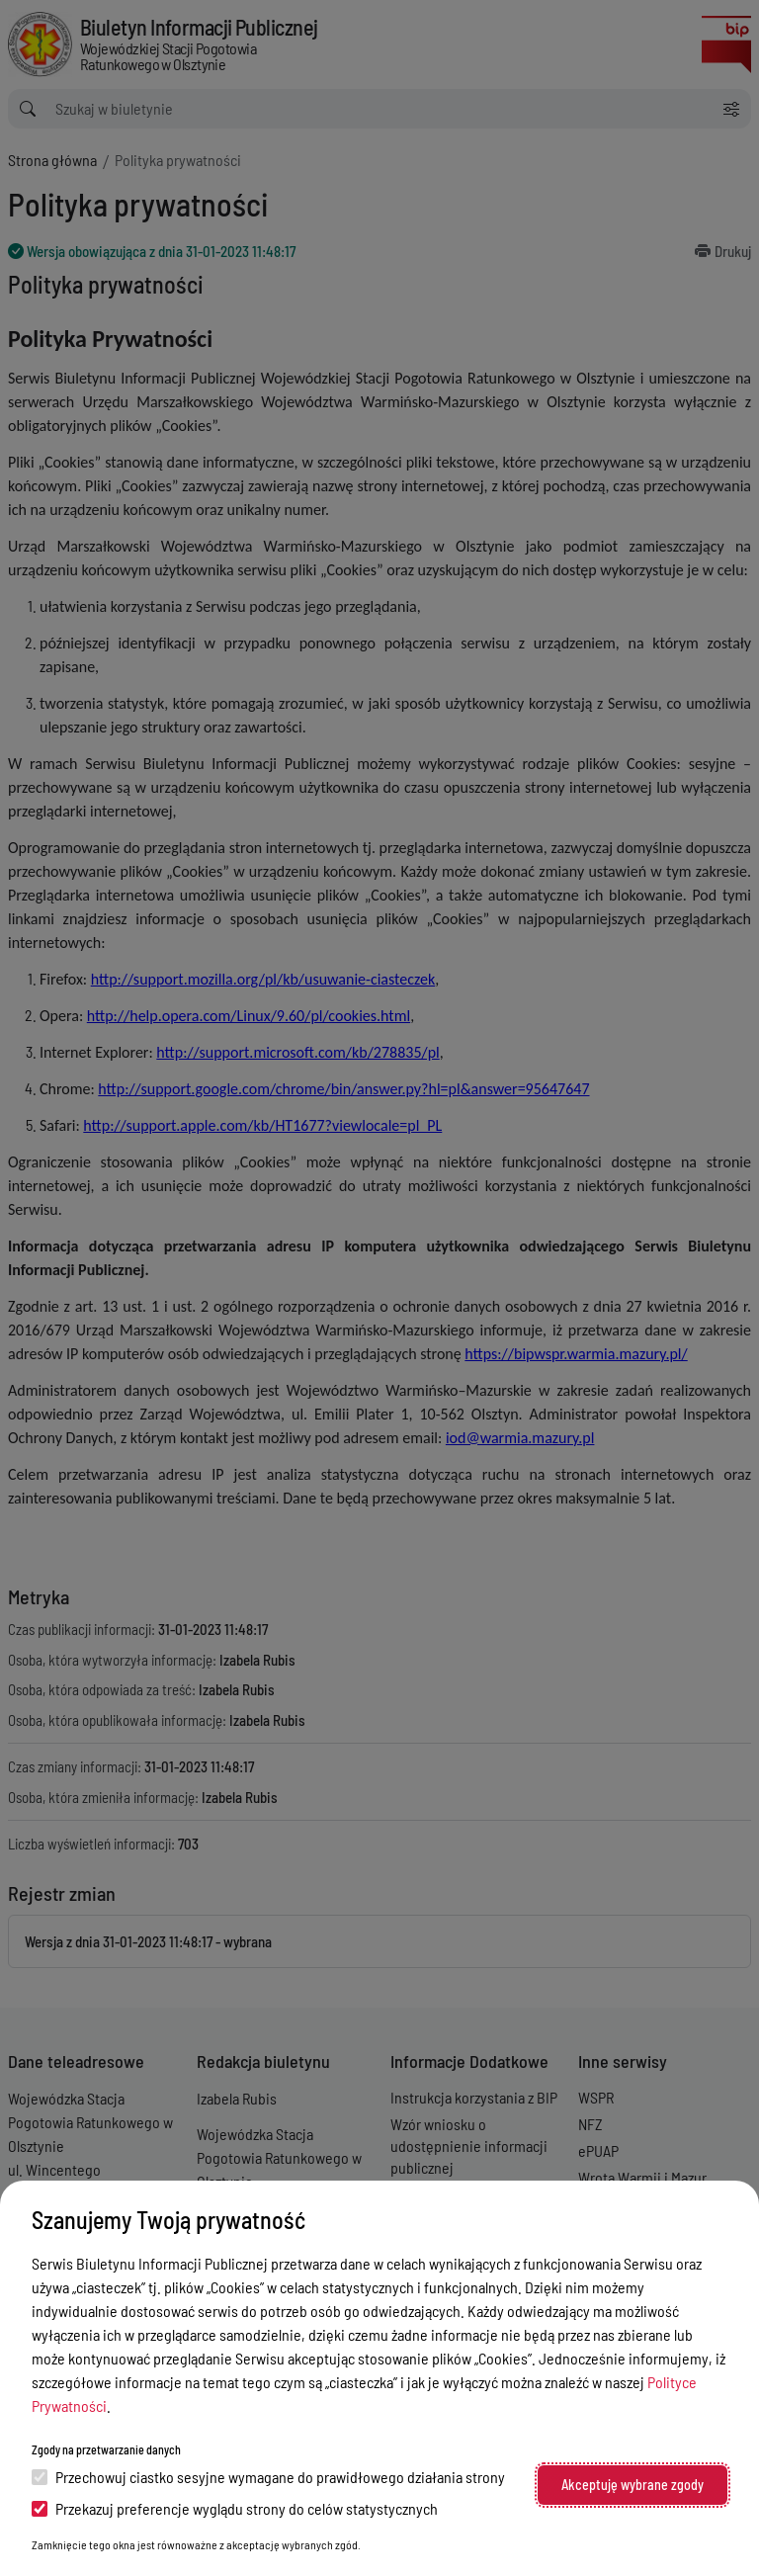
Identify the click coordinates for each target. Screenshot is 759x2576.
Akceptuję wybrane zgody (632, 2484)
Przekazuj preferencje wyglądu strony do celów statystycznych (235, 2508)
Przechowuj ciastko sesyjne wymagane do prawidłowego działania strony (268, 2476)
